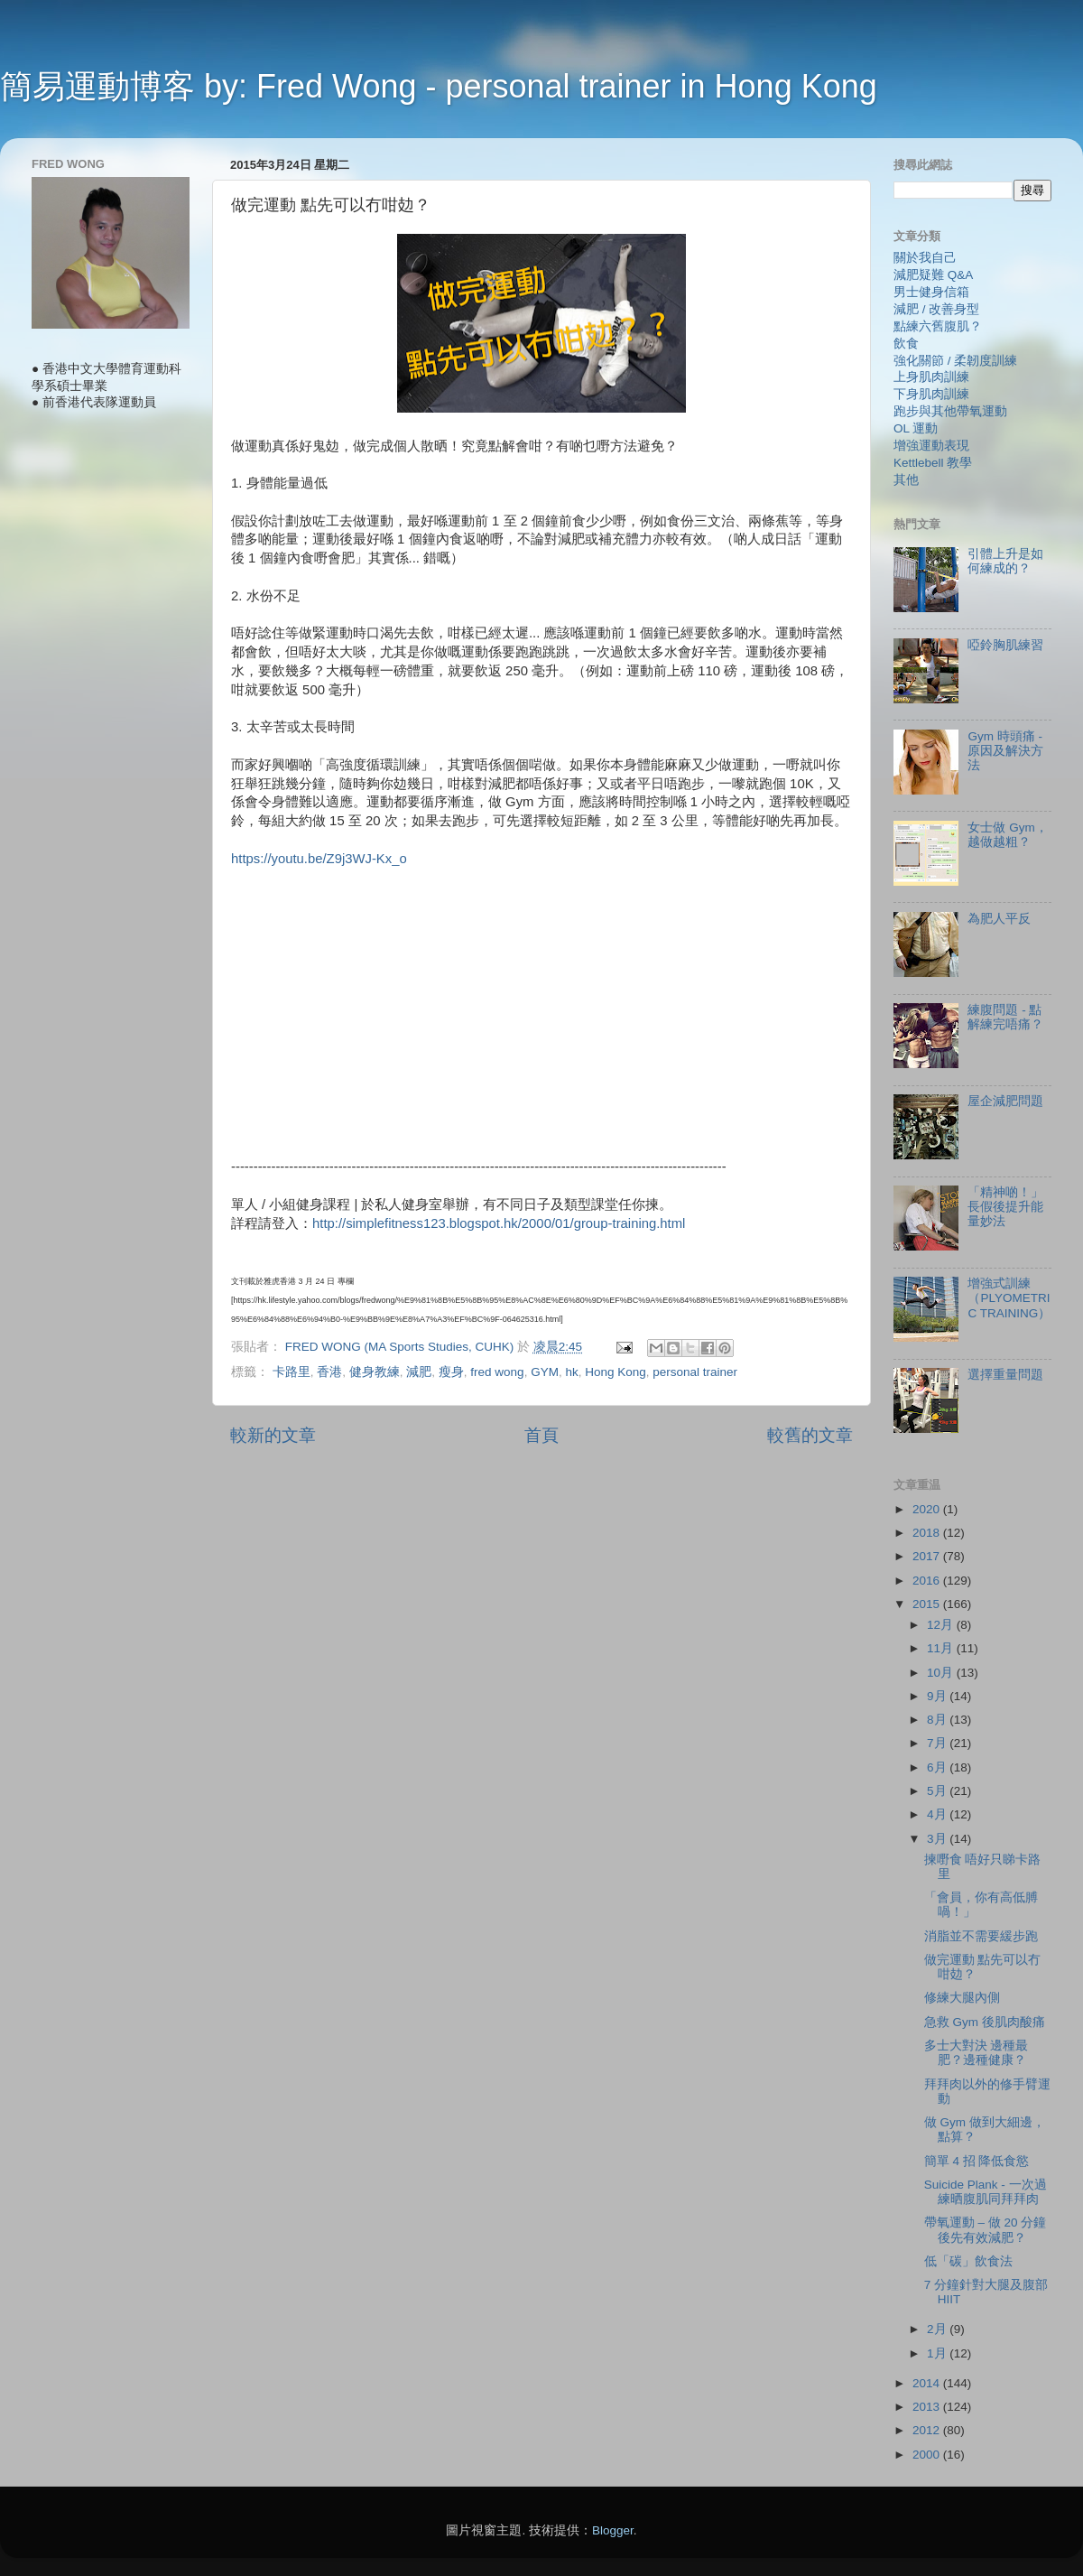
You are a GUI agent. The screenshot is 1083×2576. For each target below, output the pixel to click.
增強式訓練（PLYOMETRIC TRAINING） (1009, 1298)
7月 (938, 1743)
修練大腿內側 (962, 1997)
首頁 (541, 1435)
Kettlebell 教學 (932, 463)
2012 (927, 2430)
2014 (927, 2383)
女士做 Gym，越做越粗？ (1007, 835)
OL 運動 (915, 428)
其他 (906, 480)
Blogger (613, 2530)
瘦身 (451, 1372)
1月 (938, 2353)
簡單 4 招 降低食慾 (977, 2161)
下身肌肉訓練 (931, 394)
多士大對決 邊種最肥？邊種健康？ (976, 2053)
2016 (927, 1580)
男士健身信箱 (931, 292)
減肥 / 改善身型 (936, 309)
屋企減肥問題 (1005, 1101)
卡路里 (291, 1372)
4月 (938, 1814)
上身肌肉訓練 (931, 377)
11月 (942, 1648)
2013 (927, 2406)
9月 (938, 1696)
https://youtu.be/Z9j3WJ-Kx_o (319, 858)
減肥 (418, 1372)
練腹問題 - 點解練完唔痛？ (1005, 1017)
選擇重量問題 (1005, 1374)
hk (571, 1372)
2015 (927, 1604)
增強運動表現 (931, 445)
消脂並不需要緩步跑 (981, 1936)
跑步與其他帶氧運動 (950, 411)
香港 (329, 1372)
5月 (938, 1791)
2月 (938, 2329)
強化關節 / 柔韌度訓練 (955, 360)
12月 (942, 1625)
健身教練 (374, 1372)
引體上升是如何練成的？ (1005, 561)
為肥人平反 (999, 918)
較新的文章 (273, 1435)
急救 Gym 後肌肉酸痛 (984, 2022)
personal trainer (695, 1372)
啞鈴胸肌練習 (1005, 645)
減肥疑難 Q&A (933, 275)
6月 (938, 1767)
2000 (927, 2454)
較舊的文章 (810, 1435)
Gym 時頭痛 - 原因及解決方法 (1005, 751)
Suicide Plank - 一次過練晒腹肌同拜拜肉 (985, 2192)
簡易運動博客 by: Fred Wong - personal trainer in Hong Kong (438, 86)
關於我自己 (925, 258)
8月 (938, 1719)
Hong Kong (615, 1372)
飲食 (906, 343)
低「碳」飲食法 (968, 2261)
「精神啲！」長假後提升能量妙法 (1005, 1207)
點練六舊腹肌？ (937, 326)
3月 (938, 1839)
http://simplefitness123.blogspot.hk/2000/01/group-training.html (498, 1223)
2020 (927, 1509)
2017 (927, 1556)
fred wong (496, 1372)
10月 (942, 1672)
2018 (927, 1532)
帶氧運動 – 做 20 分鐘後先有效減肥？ (985, 2230)
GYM (545, 1372)
